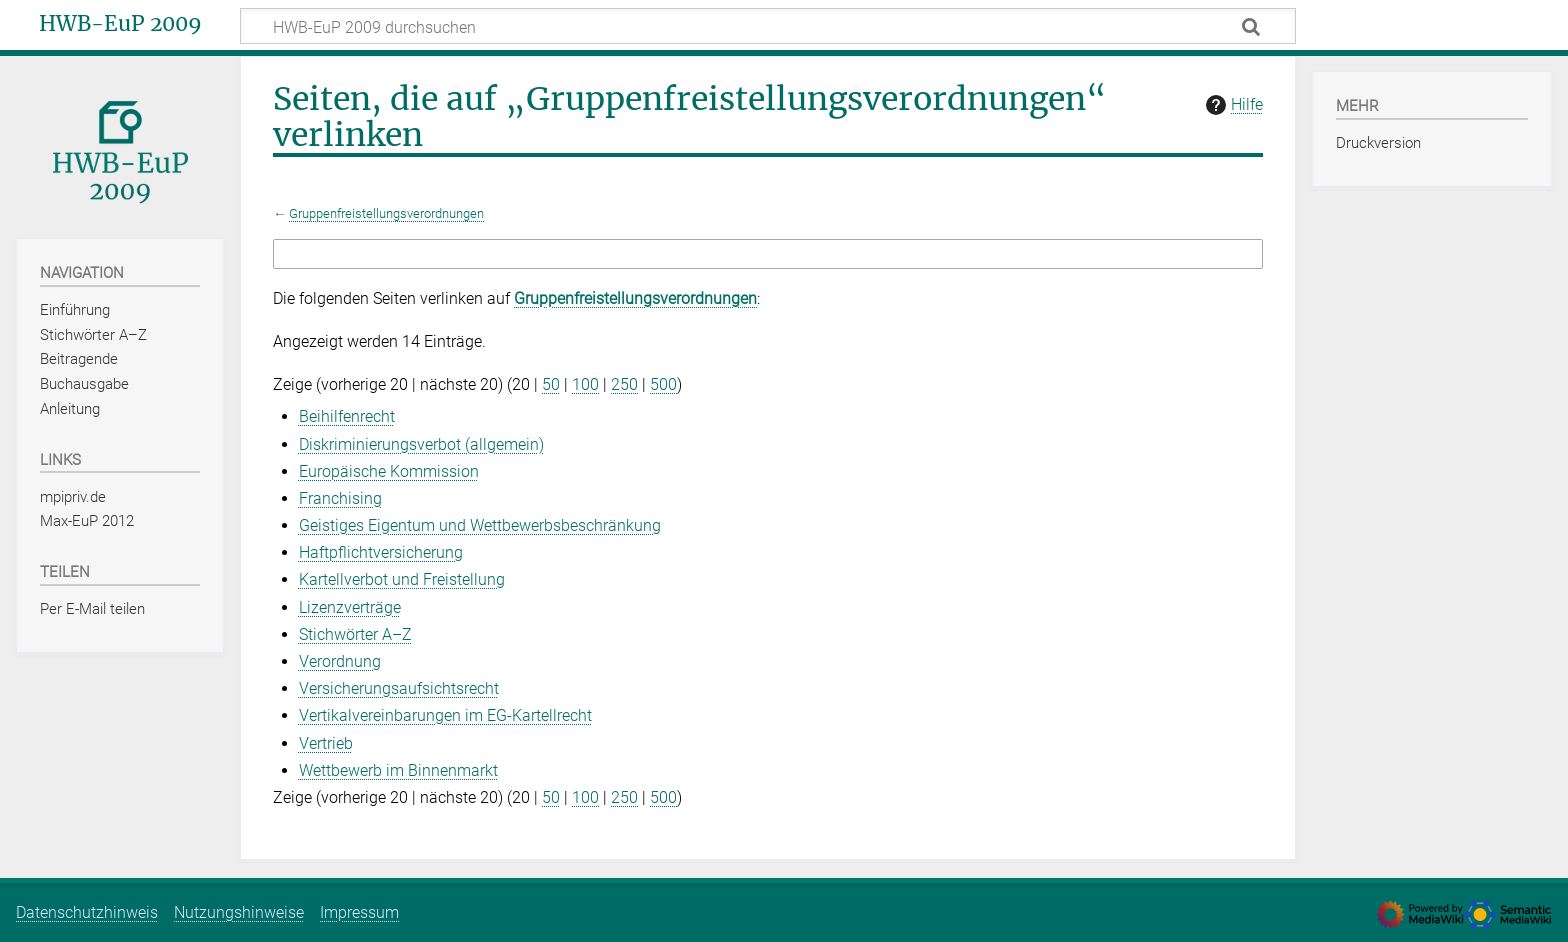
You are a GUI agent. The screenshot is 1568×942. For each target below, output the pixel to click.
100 (585, 384)
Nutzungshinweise (239, 912)
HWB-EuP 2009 (120, 24)
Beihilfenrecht (347, 416)
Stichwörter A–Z (355, 634)
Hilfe (1232, 105)
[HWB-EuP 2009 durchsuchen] (768, 26)
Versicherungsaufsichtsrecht (399, 688)
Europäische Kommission (389, 471)
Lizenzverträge (350, 607)
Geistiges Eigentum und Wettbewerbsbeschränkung (480, 525)
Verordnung (340, 661)
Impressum (359, 912)
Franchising (340, 498)
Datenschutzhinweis (87, 912)
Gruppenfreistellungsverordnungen (386, 213)
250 (624, 384)
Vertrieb (326, 743)
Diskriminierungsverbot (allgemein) (421, 444)
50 (551, 384)
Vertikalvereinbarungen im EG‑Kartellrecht (445, 715)
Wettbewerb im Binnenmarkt (398, 770)
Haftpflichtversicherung (381, 552)
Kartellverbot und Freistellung (402, 579)
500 (663, 384)
